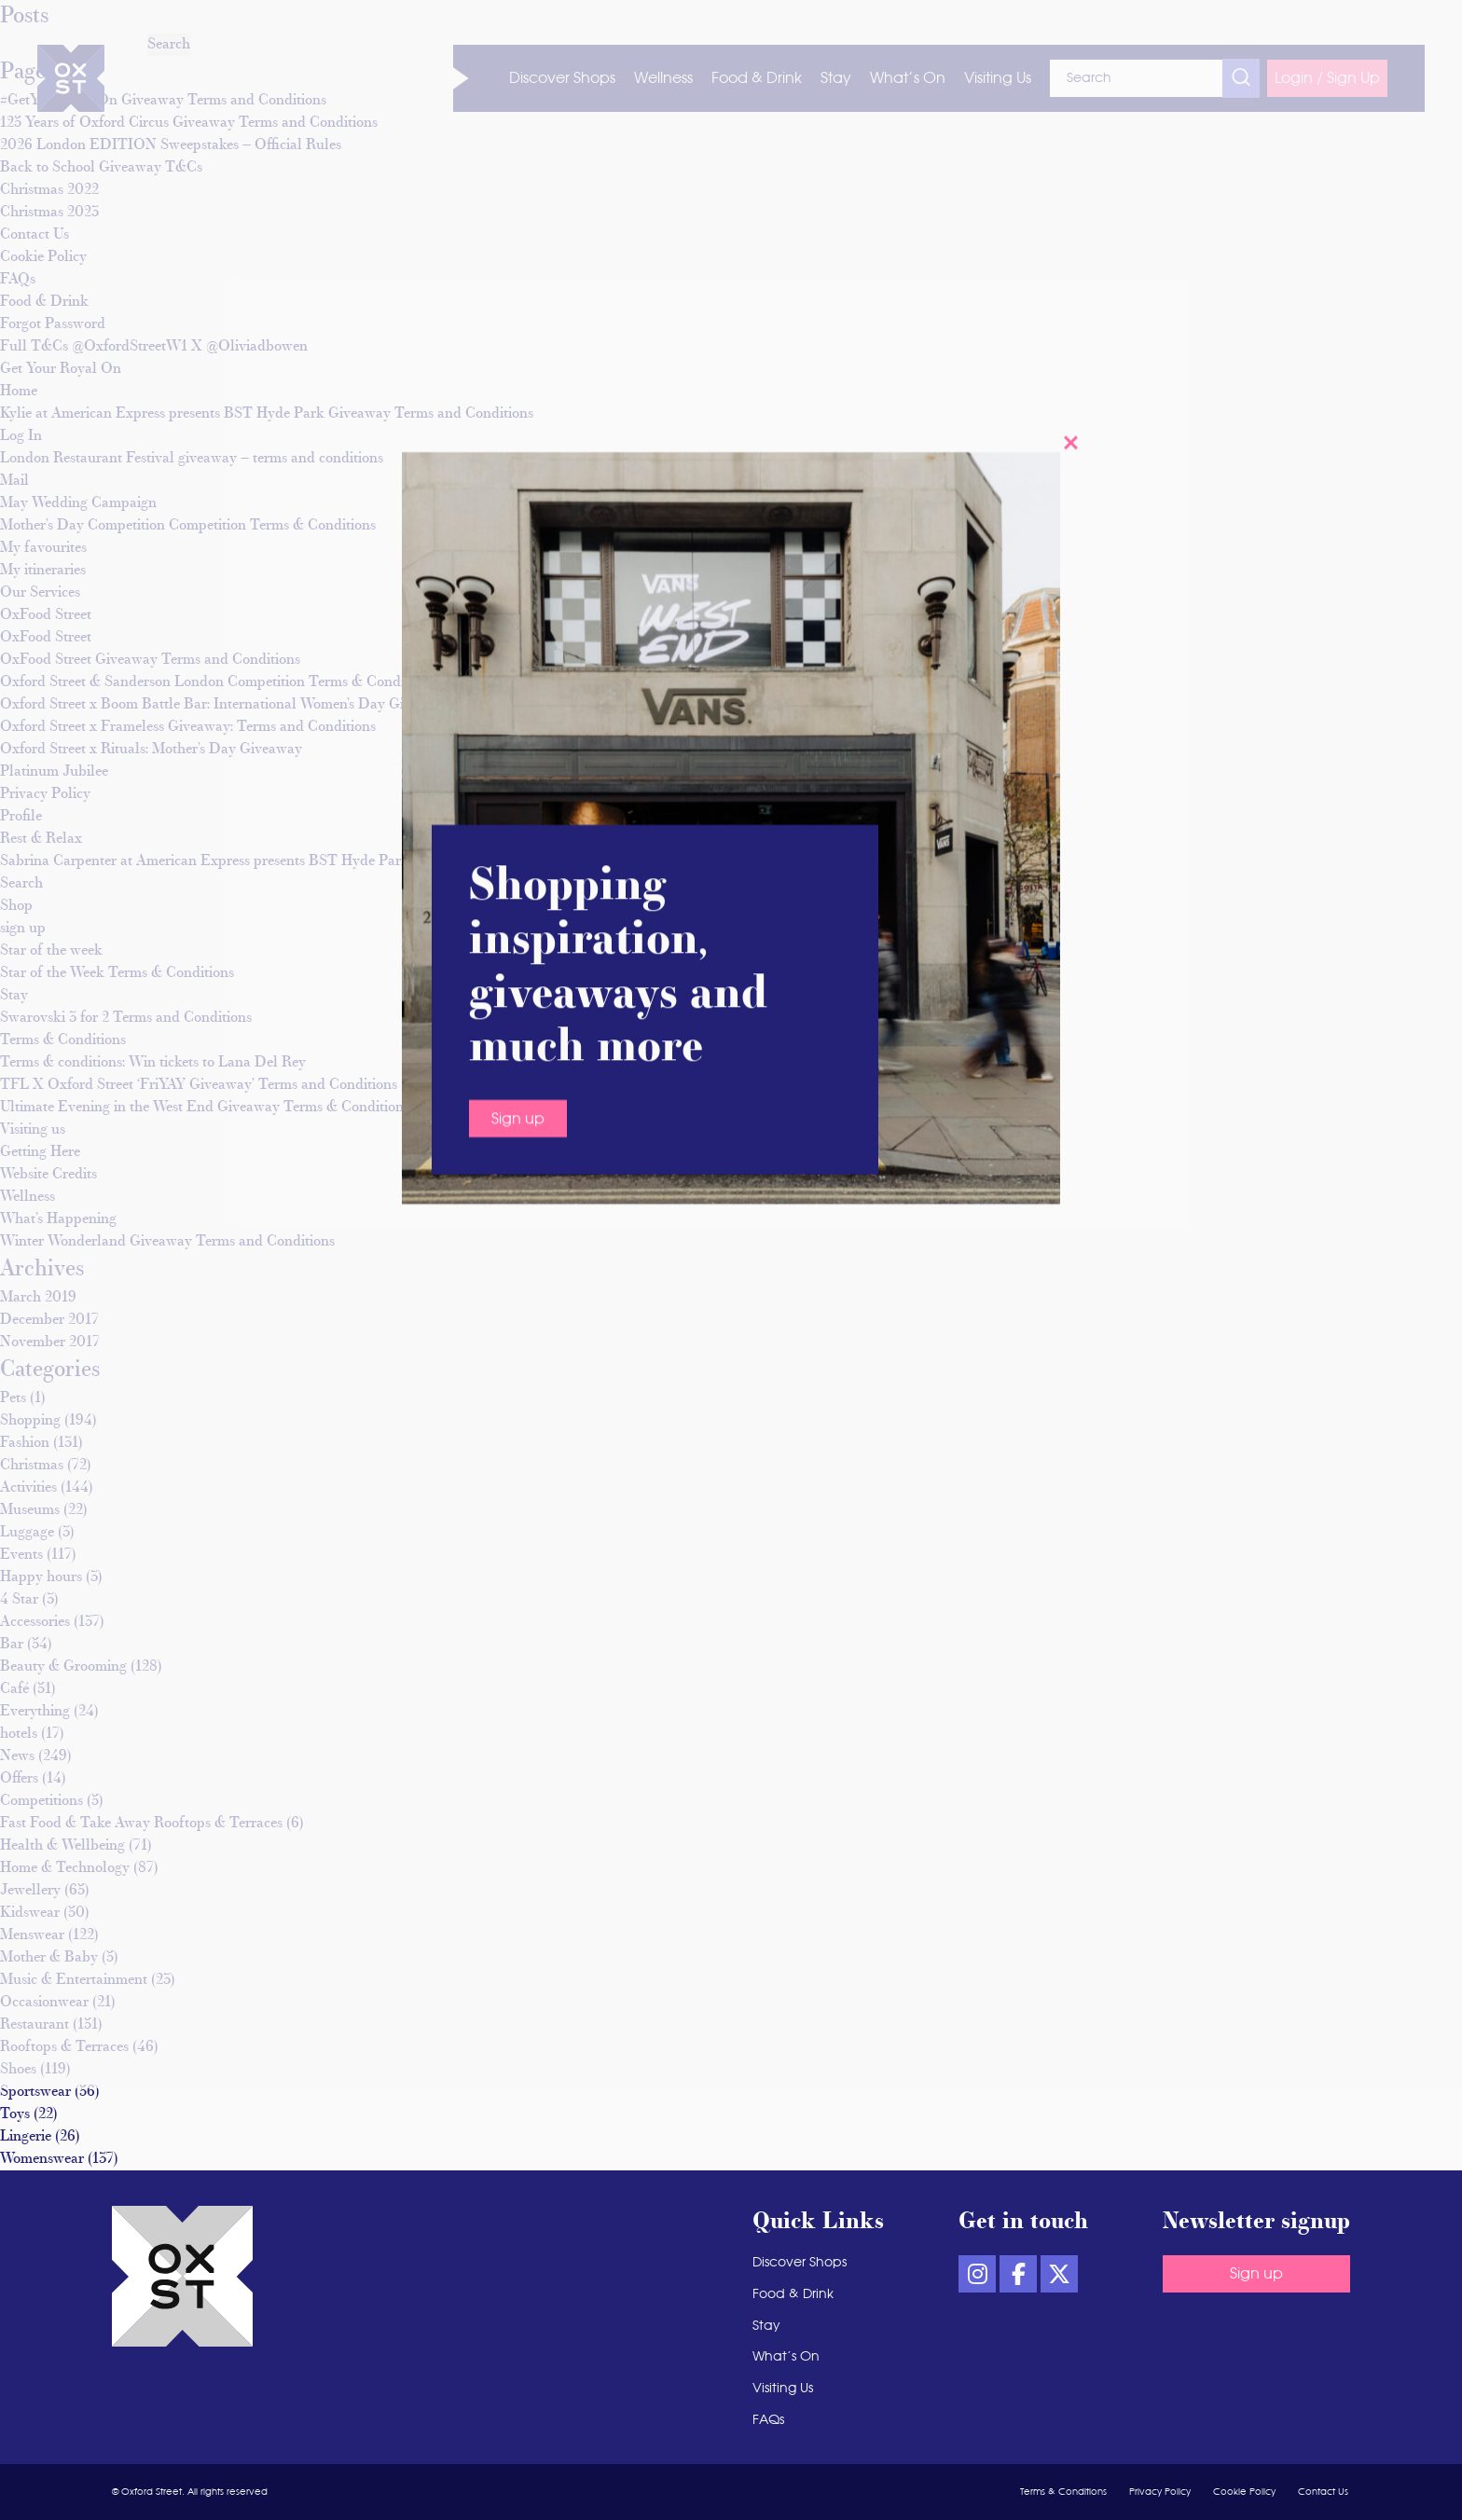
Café (14, 1689)
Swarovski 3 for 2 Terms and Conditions (126, 1018)
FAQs (768, 2420)
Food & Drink (793, 2294)
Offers (19, 1778)
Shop (16, 906)
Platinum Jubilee (54, 771)
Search (21, 883)
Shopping (30, 1420)
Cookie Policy (1244, 2492)
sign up (23, 928)
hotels (18, 1734)
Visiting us (32, 1129)
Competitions (41, 1801)
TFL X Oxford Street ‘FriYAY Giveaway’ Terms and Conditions (198, 1085)
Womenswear (42, 2159)
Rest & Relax (41, 839)
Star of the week (51, 950)
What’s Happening (58, 1219)
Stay (14, 995)
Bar (11, 1644)
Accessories (35, 1622)
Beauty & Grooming (63, 1666)
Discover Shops (799, 2262)
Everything (35, 1711)
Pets (13, 1398)
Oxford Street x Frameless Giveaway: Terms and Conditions (188, 727)
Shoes (18, 2069)
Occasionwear (44, 2002)
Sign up (1256, 2273)
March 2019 (38, 1297)
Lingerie (25, 2136)
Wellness (27, 1197)
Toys (15, 2114)
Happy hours (41, 1577)
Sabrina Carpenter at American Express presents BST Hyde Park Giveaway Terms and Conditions (309, 861)
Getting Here (40, 1152)
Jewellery (30, 1890)
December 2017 (49, 1320)
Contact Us (1323, 2492)
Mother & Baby (49, 1957)
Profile (21, 816)
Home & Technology (65, 1868)
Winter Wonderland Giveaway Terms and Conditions (167, 1241)
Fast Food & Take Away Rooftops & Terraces (141, 1823)
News (17, 1756)
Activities (28, 1487)
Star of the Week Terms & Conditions (117, 973)
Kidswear (30, 1913)
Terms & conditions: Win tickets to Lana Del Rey (153, 1062)
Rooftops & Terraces (64, 2047)
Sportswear (35, 2092)
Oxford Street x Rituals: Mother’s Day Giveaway (151, 749)
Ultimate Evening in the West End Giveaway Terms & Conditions (204, 1107)
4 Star (19, 1599)
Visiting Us (782, 2388)
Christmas (31, 1465)
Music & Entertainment (73, 1980)
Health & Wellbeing (62, 1845)
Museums (30, 1510)
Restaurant (34, 2024)
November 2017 (50, 1342)
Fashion (24, 1443)
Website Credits (48, 1174)
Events (21, 1555)
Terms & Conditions (63, 1040)
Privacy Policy (45, 794)
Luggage (27, 1532)
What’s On (786, 2356)
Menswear (32, 1935)
